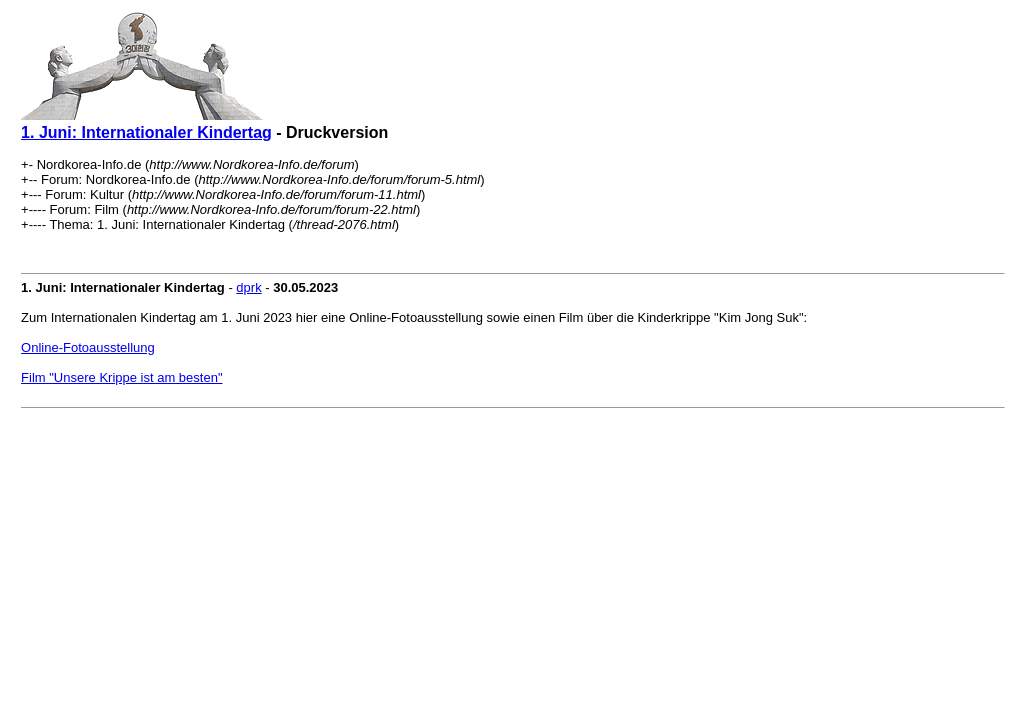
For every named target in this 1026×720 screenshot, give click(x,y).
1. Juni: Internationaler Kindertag (146, 132)
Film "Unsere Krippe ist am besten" (121, 377)
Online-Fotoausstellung (88, 347)
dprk (248, 287)
